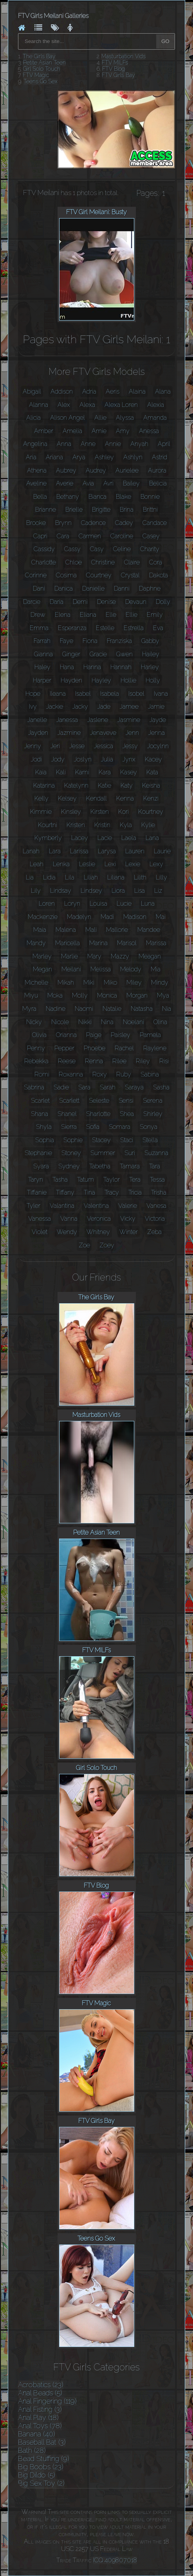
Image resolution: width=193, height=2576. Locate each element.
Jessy (130, 746)
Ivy (33, 706)
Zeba (154, 1232)
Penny (36, 1048)
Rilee (119, 1061)
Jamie (156, 706)
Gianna (43, 654)
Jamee (129, 706)
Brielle (74, 509)
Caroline (121, 536)
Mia (156, 969)
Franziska (119, 641)
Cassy (72, 549)
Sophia (44, 1140)
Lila (69, 877)
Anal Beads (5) (40, 2393)
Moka (55, 995)
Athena (37, 470)
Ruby (123, 1074)
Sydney (69, 1166)
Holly (153, 680)
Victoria (155, 1218)
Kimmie (41, 811)
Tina (89, 1192)
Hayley (101, 680)
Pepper (64, 1048)
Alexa (87, 404)
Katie (104, 785)
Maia (39, 929)
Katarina (44, 785)
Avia (88, 483)
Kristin (102, 825)
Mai (161, 917)
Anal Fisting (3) (40, 2409)
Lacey (79, 838)
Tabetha (99, 1166)
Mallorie (117, 929)
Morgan (137, 995)
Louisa (98, 903)
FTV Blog (113, 69)
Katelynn (76, 785)
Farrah (42, 641)
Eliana (88, 614)
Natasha (142, 1008)
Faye (66, 641)
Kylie (148, 825)
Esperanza (72, 628)
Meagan (150, 956)
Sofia (92, 1126)
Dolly (163, 601)
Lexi (110, 864)
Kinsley (71, 811)
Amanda (155, 417)
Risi (164, 1061)
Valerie (127, 1205)
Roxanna (71, 1074)
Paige (93, 1035)
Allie (100, 417)
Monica (107, 995)
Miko (110, 982)
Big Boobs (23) (40, 2467)
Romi (41, 1074)
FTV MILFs (115, 62)
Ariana (54, 457)
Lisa (139, 890)
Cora (155, 562)
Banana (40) (36, 2434)
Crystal (130, 575)
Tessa (157, 1179)
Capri (40, 536)
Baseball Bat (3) (42, 2442)
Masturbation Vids (123, 56)
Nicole (60, 1022)
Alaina (137, 391)
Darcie (31, 601)
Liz (158, 890)
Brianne (45, 509)
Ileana (58, 693)
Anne (88, 444)
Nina (107, 1022)
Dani (39, 588)
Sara (84, 1087)
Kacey (153, 759)
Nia (166, 1008)
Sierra (69, 1126)
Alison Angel (67, 417)
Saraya (134, 1087)
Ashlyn (132, 457)
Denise (106, 601)
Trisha (158, 1192)
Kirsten (99, 811)
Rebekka (36, 1061)
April (164, 444)
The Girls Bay (39, 56)
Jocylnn (158, 746)
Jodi (36, 759)
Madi (107, 917)
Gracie (98, 654)
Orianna (66, 1035)
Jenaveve (103, 732)
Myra (29, 1008)
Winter (128, 1232)
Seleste (99, 1100)
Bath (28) (32, 2450)
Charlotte (43, 562)
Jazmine (69, 732)
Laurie (162, 851)
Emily (155, 614)
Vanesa (156, 1205)
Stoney (71, 1153)
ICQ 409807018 (115, 2560)
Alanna (38, 404)
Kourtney (150, 811)
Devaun (135, 601)
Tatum (85, 1179)
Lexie (132, 864)
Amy (123, 431)
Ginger (71, 654)
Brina (126, 509)
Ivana (161, 693)
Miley (134, 982)
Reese (67, 1061)
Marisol (127, 943)
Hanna (92, 667)
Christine (103, 562)
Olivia (39, 1035)
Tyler (33, 1205)
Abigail (32, 391)
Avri (108, 483)
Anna (64, 444)
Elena (62, 614)
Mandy (36, 943)
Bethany (67, 496)
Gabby (150, 641)
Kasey (128, 772)
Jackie (54, 706)
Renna (94, 1061)
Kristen (76, 825)
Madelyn (79, 917)
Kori (123, 811)
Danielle (93, 588)
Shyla (44, 1126)
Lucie (124, 903)
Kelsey (67, 798)
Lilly (161, 877)
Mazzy (120, 956)
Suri (129, 1153)
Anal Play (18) (38, 2417)
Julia (107, 759)
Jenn (132, 732)
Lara (55, 851)
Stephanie (38, 1153)
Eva (158, 628)
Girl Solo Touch (41, 69)
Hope (32, 693)
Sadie (61, 1087)
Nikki (85, 1022)
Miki (88, 982)
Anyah (139, 444)
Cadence (93, 523)
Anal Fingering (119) (47, 2401)
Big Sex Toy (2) (41, 2483)
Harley (150, 667)
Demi (80, 601)
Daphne (150, 588)
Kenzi (151, 798)
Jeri (55, 746)
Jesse (77, 746)
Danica (63, 588)
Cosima (66, 575)
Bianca (97, 496)
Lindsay (60, 890)
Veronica (99, 1218)
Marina (98, 943)
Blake (123, 496)
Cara (63, 536)
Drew (38, 614)
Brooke (36, 523)
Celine (122, 549)
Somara (119, 1126)
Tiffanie (37, 1192)
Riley (143, 1061)
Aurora (157, 470)
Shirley (152, 1114)
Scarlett (69, 1100)
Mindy (159, 982)
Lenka (61, 864)
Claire (132, 562)
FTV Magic (36, 75)
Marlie (69, 956)
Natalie (112, 1008)
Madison (134, 917)
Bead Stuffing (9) (43, 2458)
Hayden (71, 680)
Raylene (154, 1048)
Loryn (72, 903)
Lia (30, 877)
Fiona (90, 641)
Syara (41, 1166)
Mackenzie (43, 917)
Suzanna (156, 1153)
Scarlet (40, 1100)
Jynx (129, 759)
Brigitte (101, 509)
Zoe (84, 1245)
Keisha (151, 785)
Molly (80, 995)
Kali (61, 772)
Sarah (107, 1087)
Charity (149, 549)
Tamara (130, 1166)
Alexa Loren (121, 404)
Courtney (99, 575)
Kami (82, 772)
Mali (91, 929)
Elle (111, 614)
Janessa (67, 720)
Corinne (36, 575)
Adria (89, 391)
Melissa (100, 969)
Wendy (67, 1232)
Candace (154, 523)
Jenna (156, 732)
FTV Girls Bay (118, 75)
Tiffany (65, 1192)
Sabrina (34, 1087)
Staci (126, 1140)
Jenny (32, 746)
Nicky (34, 1022)
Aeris (112, 391)
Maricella (67, 943)
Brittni (150, 509)
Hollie (128, 680)
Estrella (134, 628)
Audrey (96, 470)
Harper (42, 680)
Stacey (101, 1140)
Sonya (148, 1126)
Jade (103, 706)
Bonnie (150, 496)
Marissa (156, 943)
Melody (130, 969)
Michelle (36, 982)
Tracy (112, 1192)
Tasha (60, 1179)
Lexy (156, 864)
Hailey (150, 654)
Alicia (33, 417)
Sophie (73, 1140)
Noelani (133, 1022)
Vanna (69, 1218)
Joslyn (83, 759)
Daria (56, 601)
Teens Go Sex (40, 81)
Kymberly (48, 838)
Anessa (149, 431)
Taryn (35, 1179)
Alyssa (125, 417)
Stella (150, 1140)
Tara (154, 1166)
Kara (105, 772)
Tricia (135, 1192)
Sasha (161, 1087)
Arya (78, 457)
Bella (40, 496)
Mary (94, 956)
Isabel (83, 693)
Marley (42, 956)
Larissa (79, 851)
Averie (64, 483)
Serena (152, 1100)
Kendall (96, 798)
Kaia (41, 772)
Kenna (125, 798)
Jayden (38, 732)
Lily (36, 890)
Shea (127, 1114)
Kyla (126, 825)
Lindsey (91, 890)
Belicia (158, 483)
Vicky (127, 1218)
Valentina (96, 1205)
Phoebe (94, 1048)
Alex (64, 404)
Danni (122, 588)
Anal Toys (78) (40, 2426)
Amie (99, 431)
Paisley (120, 1035)
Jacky (80, 706)
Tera (135, 1179)
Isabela (109, 693)
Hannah (121, 667)
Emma (39, 628)
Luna (148, 903)
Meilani (71, 969)
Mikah (66, 982)
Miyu (31, 995)
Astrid (159, 457)
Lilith (140, 877)
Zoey (106, 1245)
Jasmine (128, 720)
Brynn (63, 523)
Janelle (37, 720)
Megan (42, 969)
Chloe (73, 562)
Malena (66, 929)
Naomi (84, 1008)
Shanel (67, 1114)
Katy (127, 785)
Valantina (62, 1205)
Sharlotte (98, 1114)
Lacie (104, 838)
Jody (58, 759)
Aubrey (66, 470)
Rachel (124, 1048)
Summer (102, 1153)
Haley (42, 667)
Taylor (111, 1179)
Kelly (41, 798)
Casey (151, 536)
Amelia (72, 431)
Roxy (99, 1074)
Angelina (35, 444)
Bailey (131, 483)
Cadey (124, 523)
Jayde (158, 720)
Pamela (150, 1035)
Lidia (49, 877)
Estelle (105, 628)
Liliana (115, 877)
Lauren (134, 851)
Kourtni (47, 825)
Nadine (55, 1008)
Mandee (148, 929)
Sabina (150, 1074)
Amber (43, 431)
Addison (62, 391)
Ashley (104, 457)
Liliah (91, 877)
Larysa (107, 851)
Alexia (155, 404)
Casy (97, 549)
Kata (152, 772)
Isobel (136, 693)
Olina (160, 1022)
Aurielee (127, 470)
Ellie (131, 614)
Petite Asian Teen (44, 62)
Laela (128, 838)
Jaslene (97, 720)
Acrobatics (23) (40, 2385)
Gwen (124, 654)
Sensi (126, 1100)
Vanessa (39, 1218)
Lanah (31, 851)
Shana (39, 1114)
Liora (118, 890)
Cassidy (44, 549)
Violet (39, 1232)
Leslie (87, 864)
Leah (36, 864)
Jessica (103, 746)
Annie (113, 444)
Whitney (98, 1232)
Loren (47, 903)
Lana (152, 838)
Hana (67, 667)
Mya (163, 995)
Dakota (158, 575)
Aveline (36, 483)
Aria (31, 457)
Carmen (90, 536)
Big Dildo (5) (36, 2475)
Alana (163, 391)
